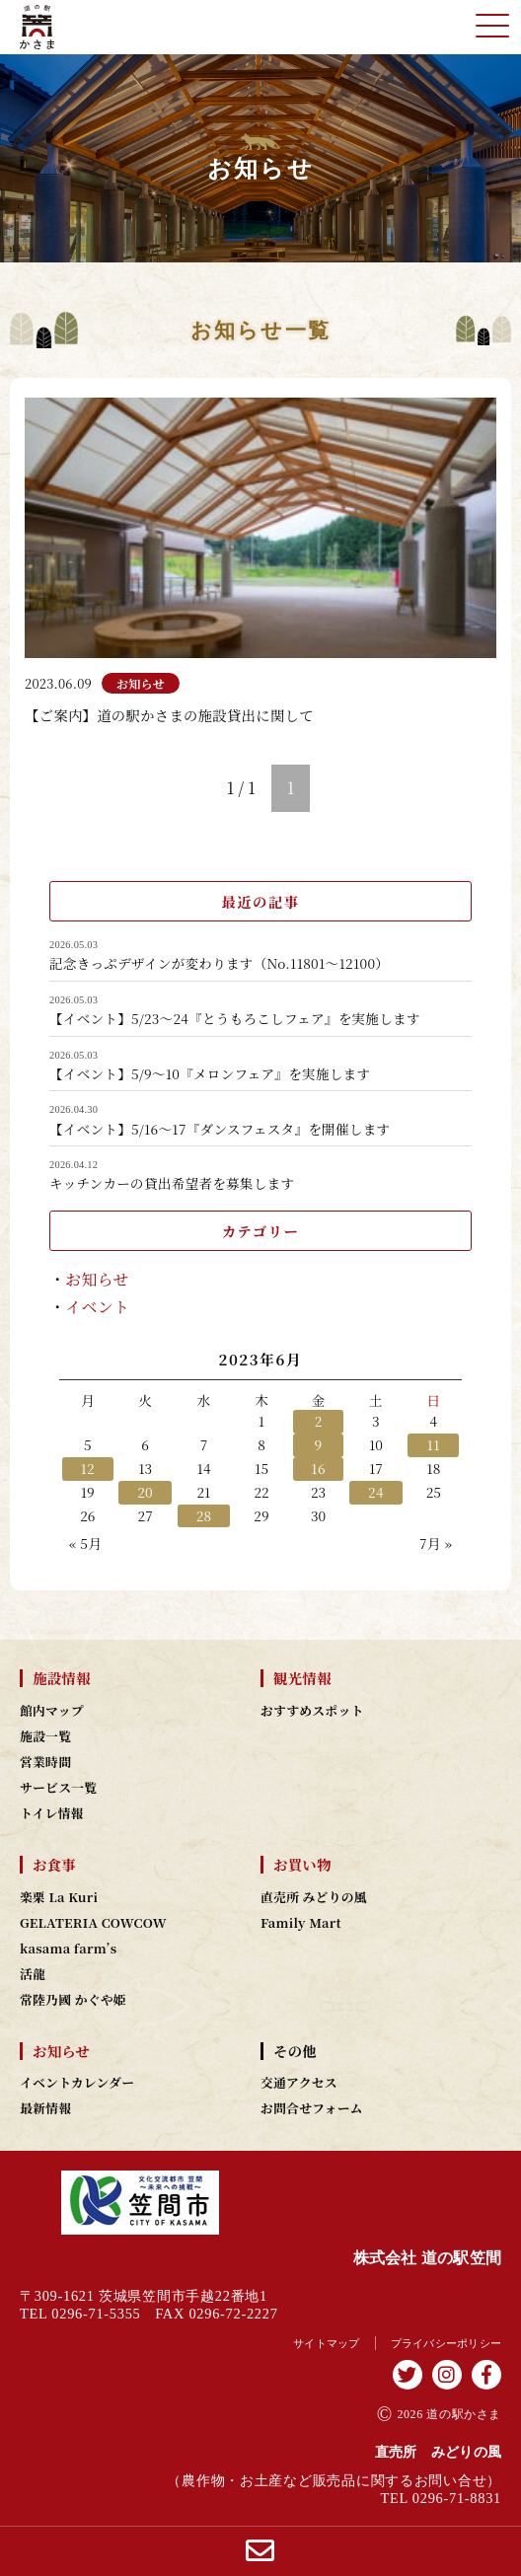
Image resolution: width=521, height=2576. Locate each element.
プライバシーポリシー (446, 2343)
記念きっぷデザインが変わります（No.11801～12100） (219, 964)
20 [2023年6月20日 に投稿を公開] (145, 1492)
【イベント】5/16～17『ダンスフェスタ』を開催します (219, 1130)
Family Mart (300, 1923)
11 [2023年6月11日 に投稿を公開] (433, 1444)
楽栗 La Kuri (59, 1897)
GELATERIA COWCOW (93, 1923)
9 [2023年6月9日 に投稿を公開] (319, 1444)
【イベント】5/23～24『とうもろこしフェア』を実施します (234, 1019)
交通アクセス (298, 2083)
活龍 (32, 1974)
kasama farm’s (68, 1948)
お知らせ (97, 1279)
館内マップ (52, 1711)
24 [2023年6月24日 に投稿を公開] (376, 1492)
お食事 (54, 1865)
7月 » (435, 1543)
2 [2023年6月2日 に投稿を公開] (319, 1421)
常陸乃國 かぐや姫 (73, 2000)
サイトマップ (326, 2343)
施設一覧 (45, 1736)
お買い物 (302, 1865)
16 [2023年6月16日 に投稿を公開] (318, 1468)
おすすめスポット (312, 1711)
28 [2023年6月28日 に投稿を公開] (204, 1515)
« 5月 (85, 1543)
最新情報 (45, 2108)
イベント (97, 1306)
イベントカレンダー (77, 2083)
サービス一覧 (58, 1788)
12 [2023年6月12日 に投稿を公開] (87, 1468)
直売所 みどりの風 (313, 1897)
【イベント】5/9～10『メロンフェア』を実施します (209, 1074)
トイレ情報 (52, 1813)
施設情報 (62, 1678)
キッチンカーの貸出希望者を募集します (171, 1184)
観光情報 (302, 1678)
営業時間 (45, 1762)
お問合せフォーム (311, 2108)
